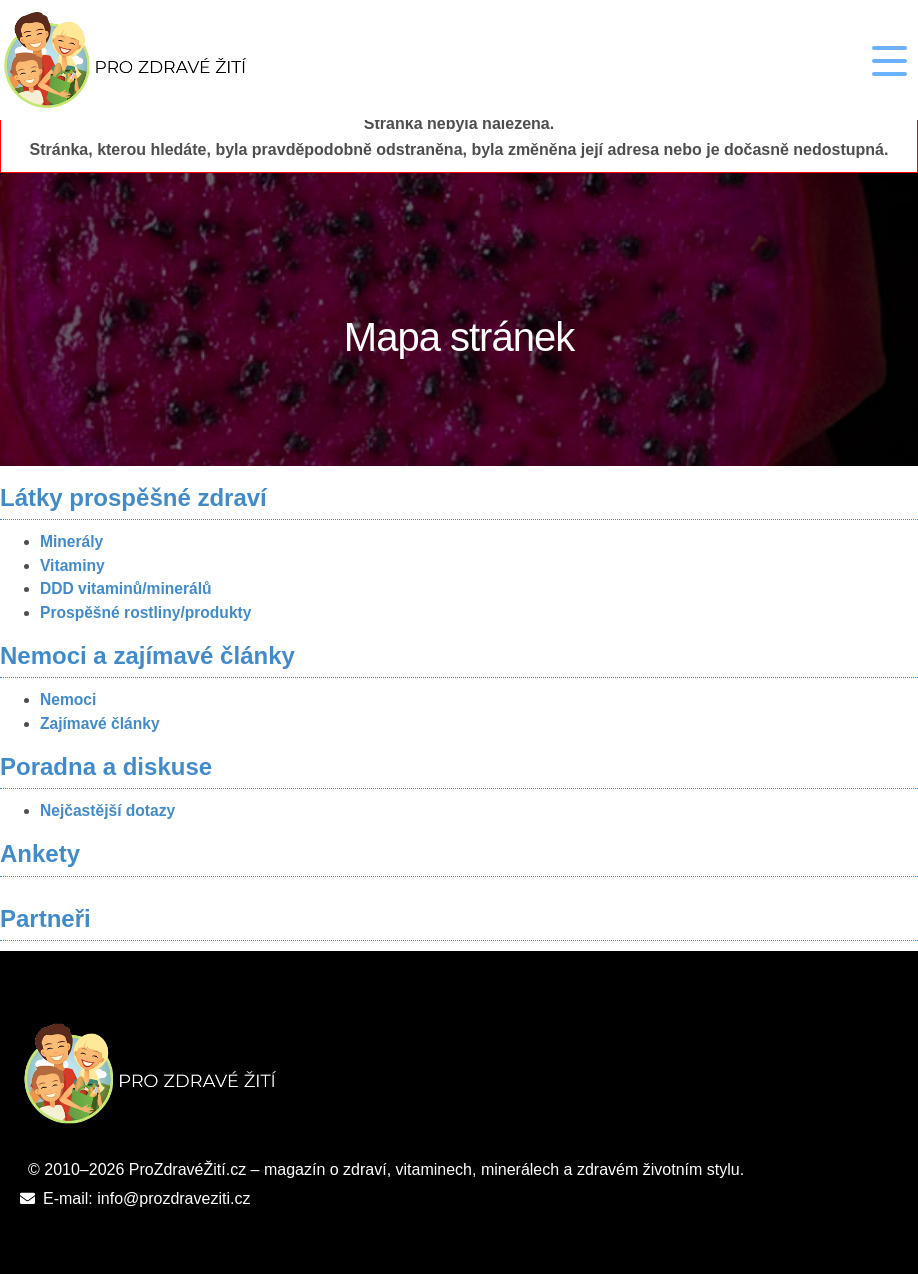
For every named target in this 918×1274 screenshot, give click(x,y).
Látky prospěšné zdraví (133, 497)
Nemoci (68, 699)
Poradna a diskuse (106, 766)
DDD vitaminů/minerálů (126, 588)
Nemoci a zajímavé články (147, 655)
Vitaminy (72, 565)
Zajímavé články (100, 723)
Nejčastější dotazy (107, 810)
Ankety (40, 853)
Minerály (71, 541)
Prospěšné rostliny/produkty (145, 612)
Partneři (45, 918)
